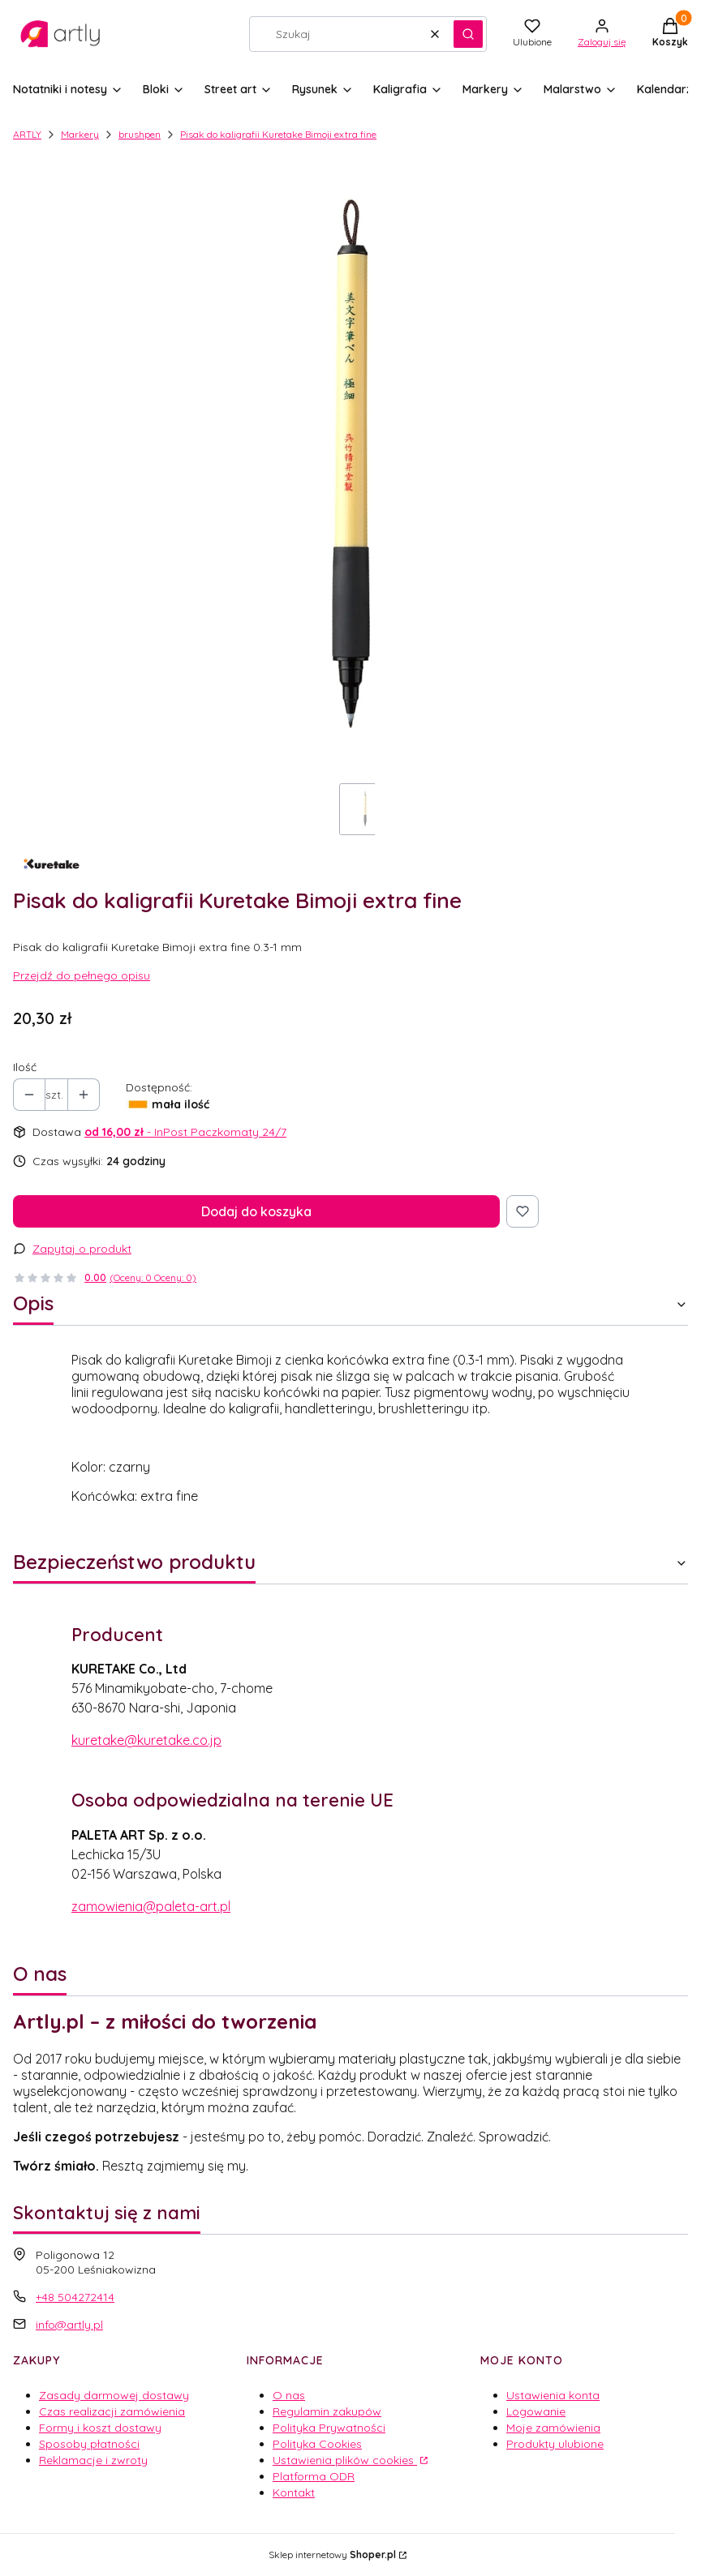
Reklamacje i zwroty (93, 2460)
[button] (468, 34)
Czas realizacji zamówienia (112, 2411)
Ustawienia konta (553, 2395)
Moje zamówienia (553, 2427)
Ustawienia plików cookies (345, 2460)
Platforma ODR (314, 2476)
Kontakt (294, 2492)
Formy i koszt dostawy (100, 2427)
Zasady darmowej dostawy (114, 2395)
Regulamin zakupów (327, 2411)
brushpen (139, 134)
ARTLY (27, 134)
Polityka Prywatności (329, 2427)
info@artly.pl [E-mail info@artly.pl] (69, 2324)
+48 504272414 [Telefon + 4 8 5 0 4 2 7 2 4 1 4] (75, 2297)
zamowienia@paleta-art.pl (150, 1906)
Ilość (25, 1067)
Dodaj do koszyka (256, 1211)
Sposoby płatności (89, 2444)
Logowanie (536, 2411)
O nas (289, 2395)
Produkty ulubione (555, 2444)
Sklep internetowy (332, 2554)
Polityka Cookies (317, 2444)
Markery (80, 134)
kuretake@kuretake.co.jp (146, 1740)
